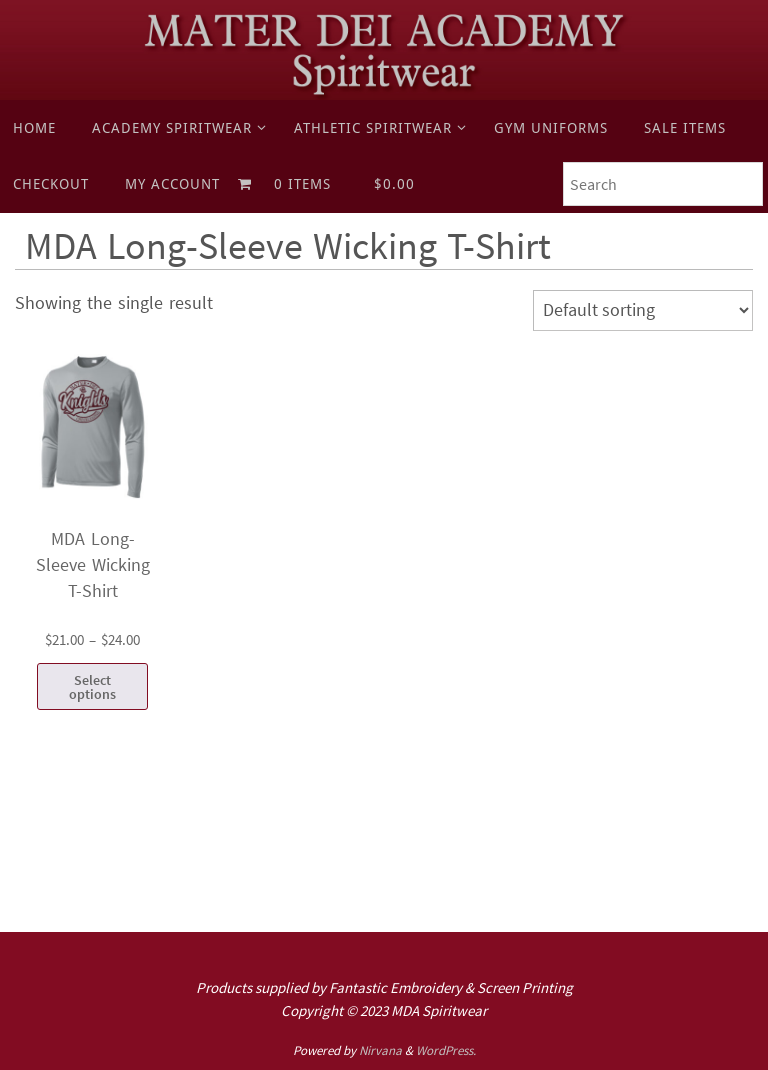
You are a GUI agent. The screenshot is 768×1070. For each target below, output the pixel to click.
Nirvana (380, 1050)
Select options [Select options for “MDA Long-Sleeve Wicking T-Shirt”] (92, 687)
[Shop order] (643, 310)
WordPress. (446, 1050)
